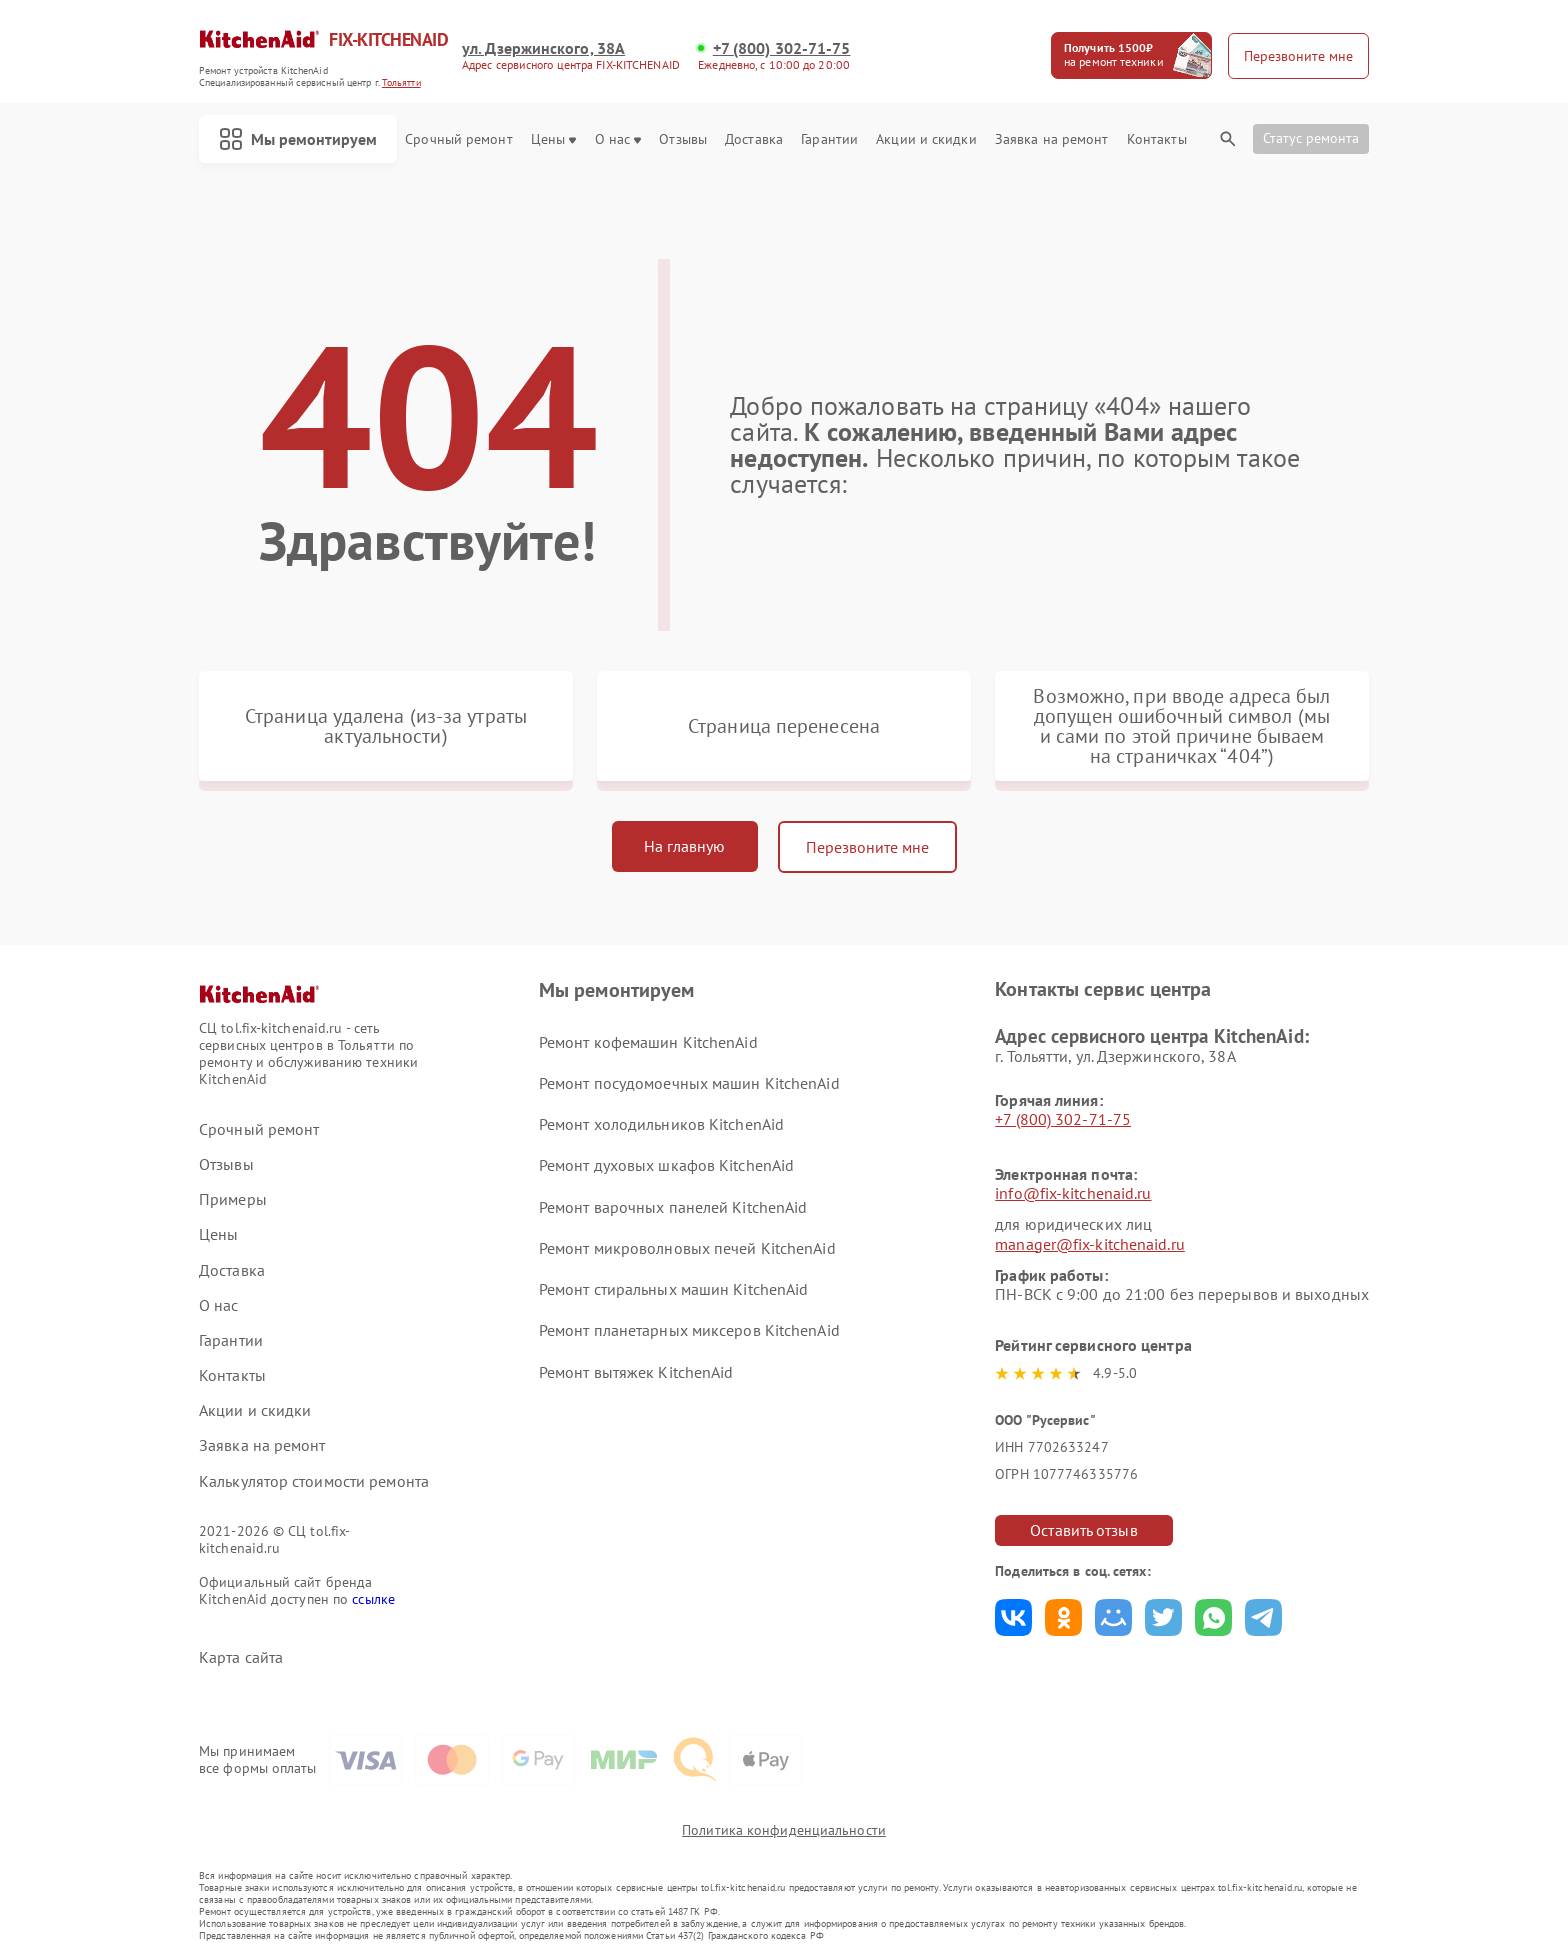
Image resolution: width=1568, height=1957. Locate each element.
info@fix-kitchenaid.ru (1073, 1193)
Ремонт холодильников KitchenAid (661, 1124)
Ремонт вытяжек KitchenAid (636, 1372)
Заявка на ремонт (1052, 139)
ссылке (373, 1599)
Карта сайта (241, 1657)
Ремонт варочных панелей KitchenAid (673, 1207)
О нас (618, 139)
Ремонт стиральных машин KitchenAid (673, 1289)
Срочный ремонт (458, 139)
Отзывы (683, 139)
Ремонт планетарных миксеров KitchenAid (689, 1330)
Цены (553, 139)
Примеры (233, 1199)
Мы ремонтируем (298, 139)
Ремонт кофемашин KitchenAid (648, 1042)
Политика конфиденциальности (784, 1830)
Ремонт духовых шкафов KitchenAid (666, 1165)
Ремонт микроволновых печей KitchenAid (687, 1248)
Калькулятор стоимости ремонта (314, 1481)
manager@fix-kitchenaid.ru (1090, 1244)
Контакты (1157, 139)
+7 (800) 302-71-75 (782, 48)
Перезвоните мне (867, 847)
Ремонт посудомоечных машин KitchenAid (689, 1083)
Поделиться (1013, 1617)
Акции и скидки (926, 139)
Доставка (754, 139)
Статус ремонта (1311, 138)
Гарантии (829, 139)
